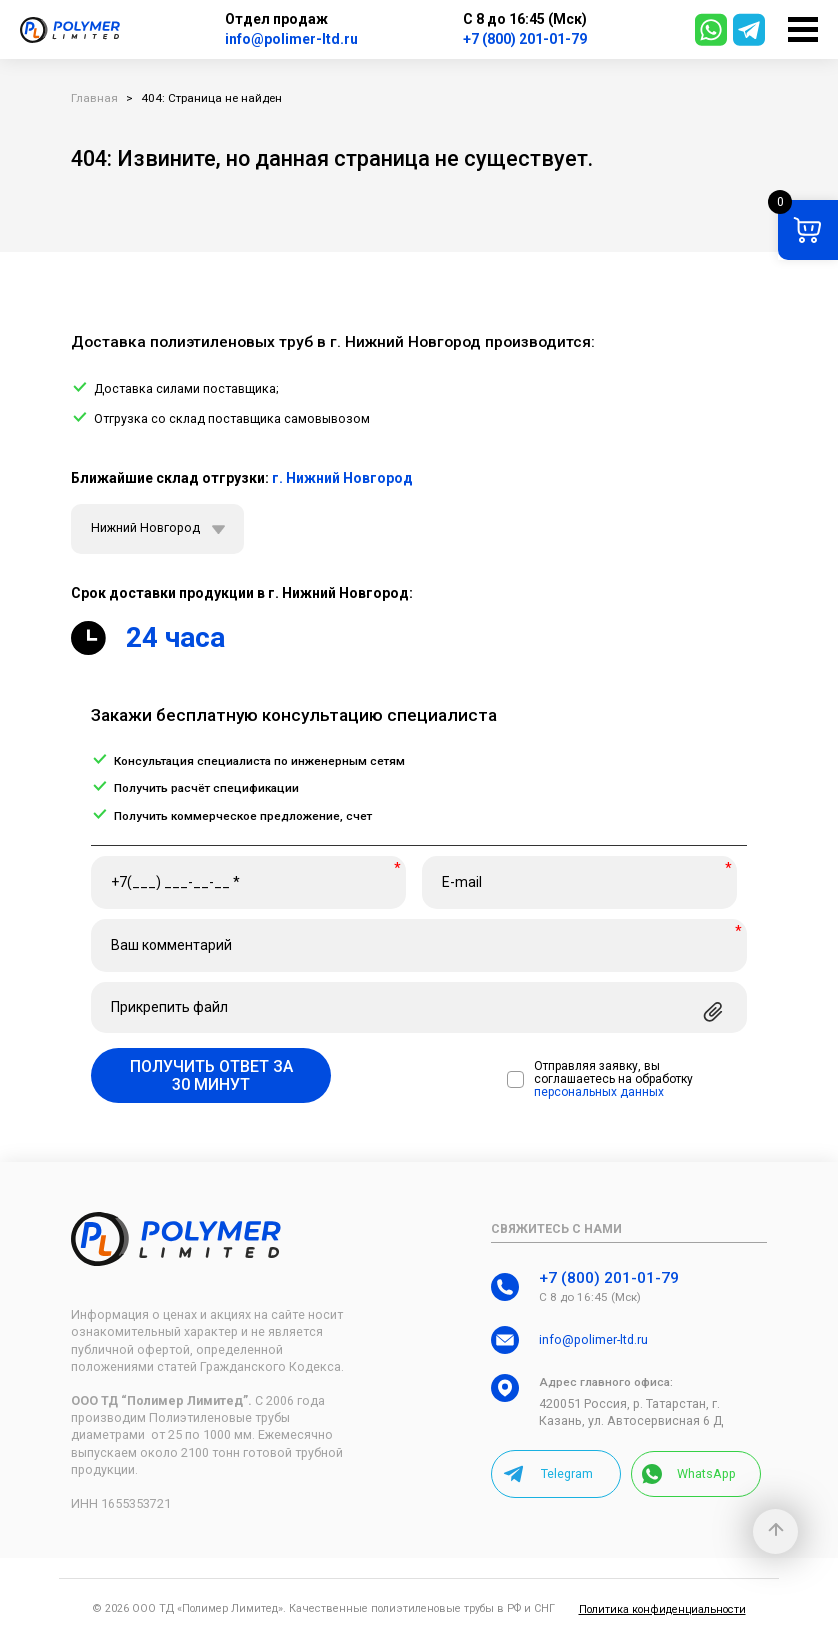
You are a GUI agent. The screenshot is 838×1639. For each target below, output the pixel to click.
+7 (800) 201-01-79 (525, 39)
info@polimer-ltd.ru (291, 39)
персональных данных (599, 1092)
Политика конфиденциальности (662, 1609)
